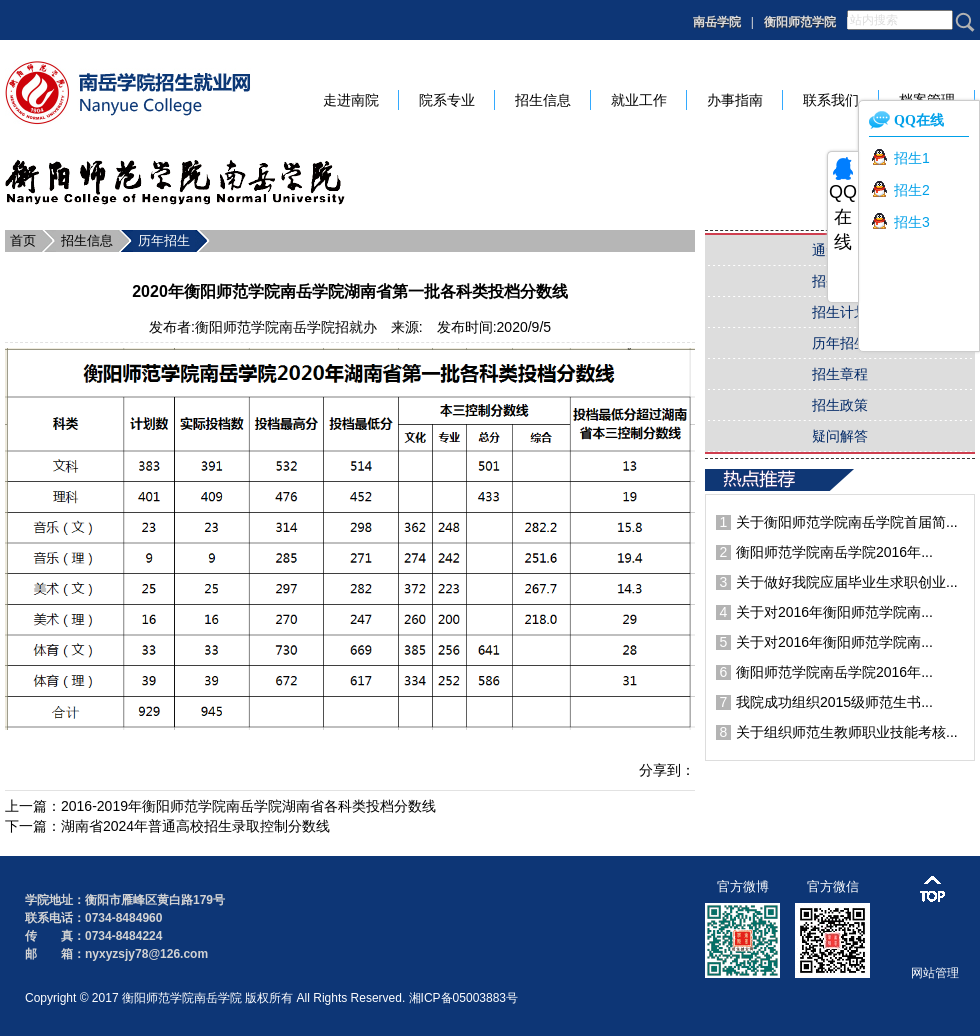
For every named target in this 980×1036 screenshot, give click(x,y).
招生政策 (840, 405)
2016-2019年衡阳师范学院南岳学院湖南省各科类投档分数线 (248, 806)
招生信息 (87, 240)
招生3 (912, 222)
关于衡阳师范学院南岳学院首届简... (847, 522)
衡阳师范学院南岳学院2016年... (834, 552)
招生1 (912, 158)
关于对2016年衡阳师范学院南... (834, 612)
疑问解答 (840, 436)
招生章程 (840, 374)
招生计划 (840, 312)
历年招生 (164, 240)
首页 (23, 240)
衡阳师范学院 (800, 22)
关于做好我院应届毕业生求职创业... (847, 582)
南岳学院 (717, 22)
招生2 (912, 190)
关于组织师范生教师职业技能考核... (847, 732)
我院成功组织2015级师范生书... (834, 702)
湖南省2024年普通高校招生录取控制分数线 (195, 826)
